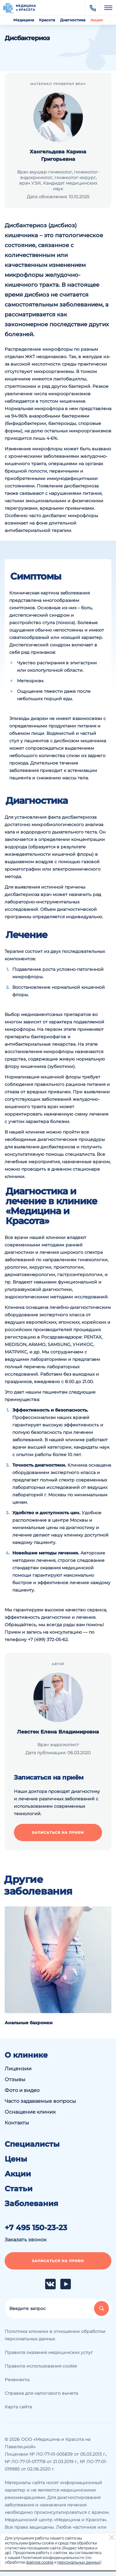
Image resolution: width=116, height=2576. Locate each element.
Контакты (17, 2123)
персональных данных (78, 2562)
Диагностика (72, 20)
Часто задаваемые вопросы (40, 2101)
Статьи (18, 2188)
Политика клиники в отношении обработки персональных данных (55, 2335)
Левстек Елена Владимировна (58, 1732)
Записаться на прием (58, 1832)
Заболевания (31, 2203)
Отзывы (15, 2079)
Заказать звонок (25, 2240)
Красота (47, 20)
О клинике (26, 2055)
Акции (96, 20)
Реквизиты (17, 2379)
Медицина (23, 20)
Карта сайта (18, 2407)
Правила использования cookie (41, 2366)
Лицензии (18, 2069)
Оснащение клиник (30, 2112)
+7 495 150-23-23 (36, 2227)
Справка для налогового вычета (41, 2393)
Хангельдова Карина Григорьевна (58, 155)
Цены (16, 2159)
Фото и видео (22, 2090)
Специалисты (32, 2144)
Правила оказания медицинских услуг (49, 2352)
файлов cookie (39, 2562)
